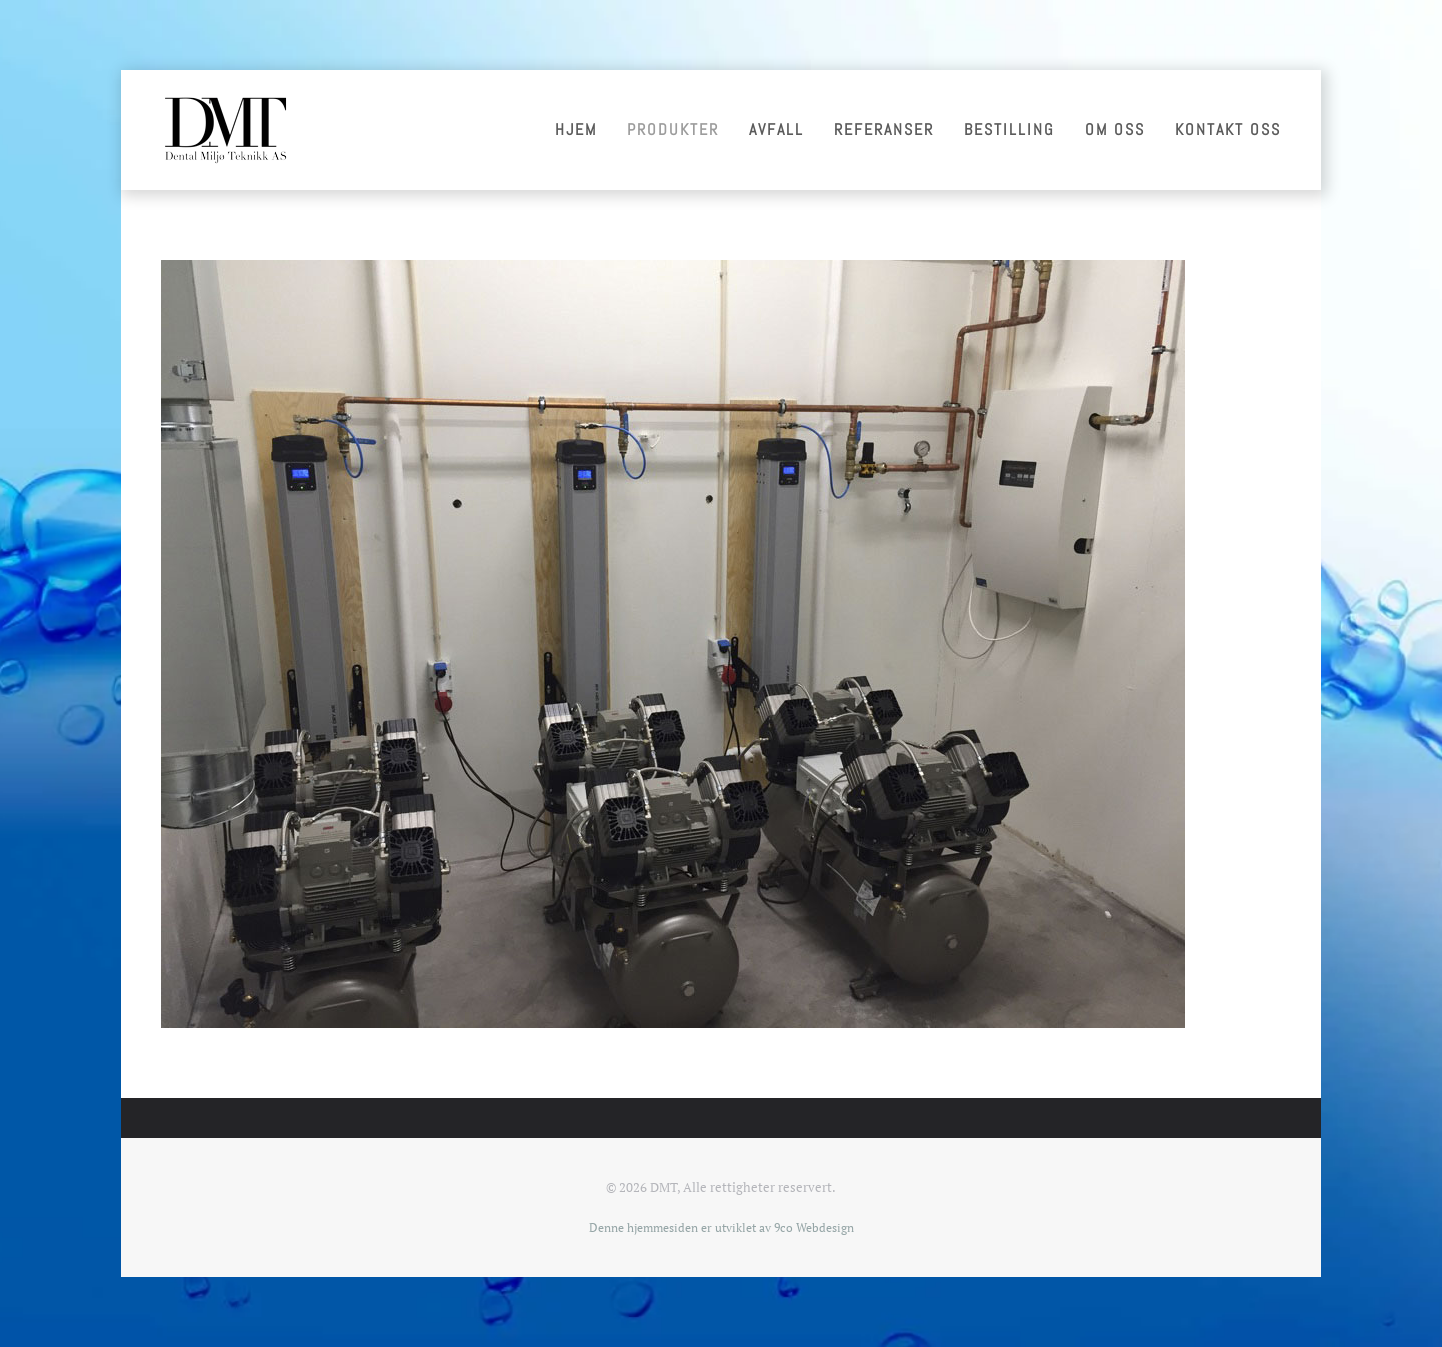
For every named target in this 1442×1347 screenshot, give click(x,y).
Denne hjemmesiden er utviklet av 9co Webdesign (721, 1227)
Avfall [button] (776, 129)
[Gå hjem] (225, 130)
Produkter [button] (673, 129)
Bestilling (1009, 129)
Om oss (1115, 129)
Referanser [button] (884, 129)
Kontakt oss (1228, 129)
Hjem (576, 129)
